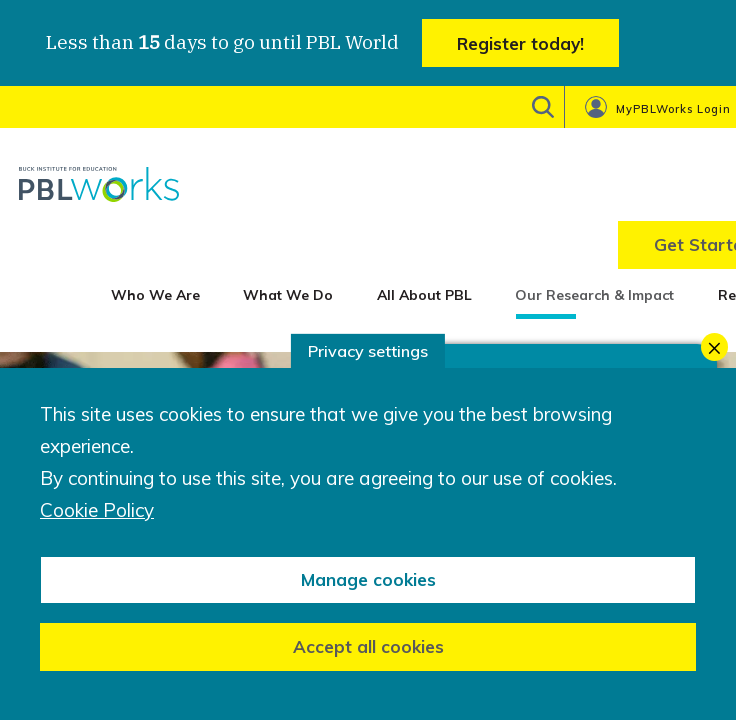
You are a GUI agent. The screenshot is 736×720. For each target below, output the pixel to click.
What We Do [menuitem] (288, 295)
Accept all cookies (368, 646)
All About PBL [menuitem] (424, 295)
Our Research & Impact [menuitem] (594, 295)
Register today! (520, 43)
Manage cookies (368, 579)
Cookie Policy (97, 510)
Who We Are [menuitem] (155, 295)
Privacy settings (368, 351)
